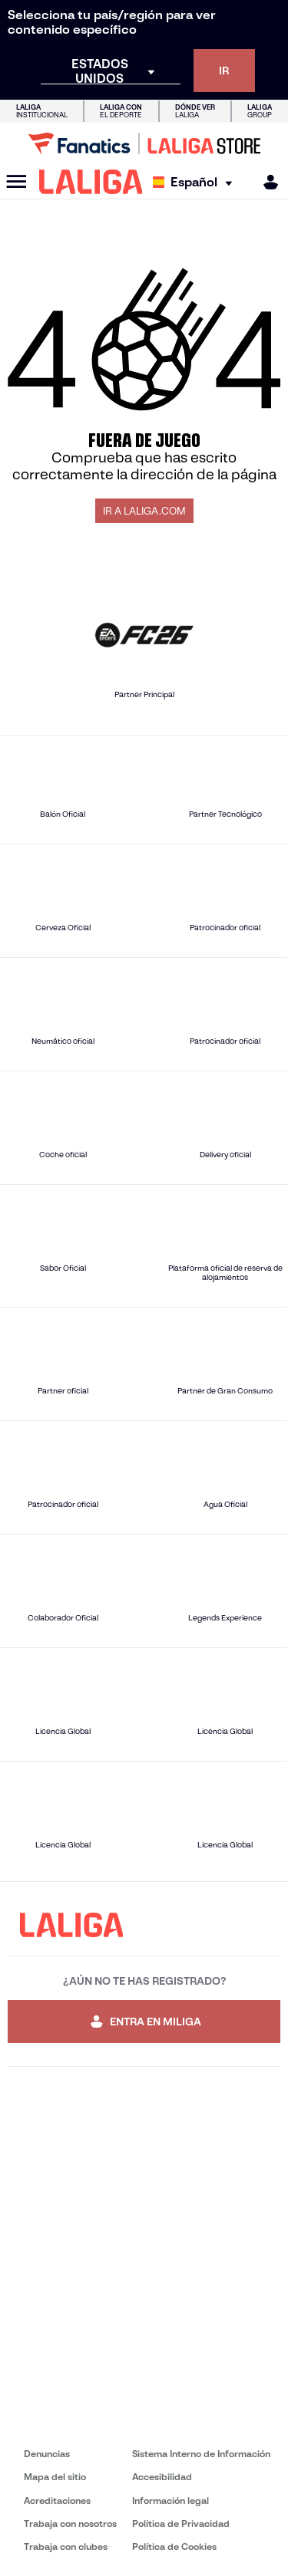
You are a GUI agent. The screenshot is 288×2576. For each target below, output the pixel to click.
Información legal (170, 2500)
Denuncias (47, 2454)
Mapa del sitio (55, 2477)
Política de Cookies (174, 2546)
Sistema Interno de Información (201, 2454)
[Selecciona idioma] (196, 182)
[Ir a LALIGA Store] (144, 143)
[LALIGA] (91, 181)
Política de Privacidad (181, 2523)
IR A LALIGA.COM (144, 511)
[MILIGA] (266, 182)
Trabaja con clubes (66, 2546)
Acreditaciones (57, 2500)
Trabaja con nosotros (70, 2523)
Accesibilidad (162, 2477)
